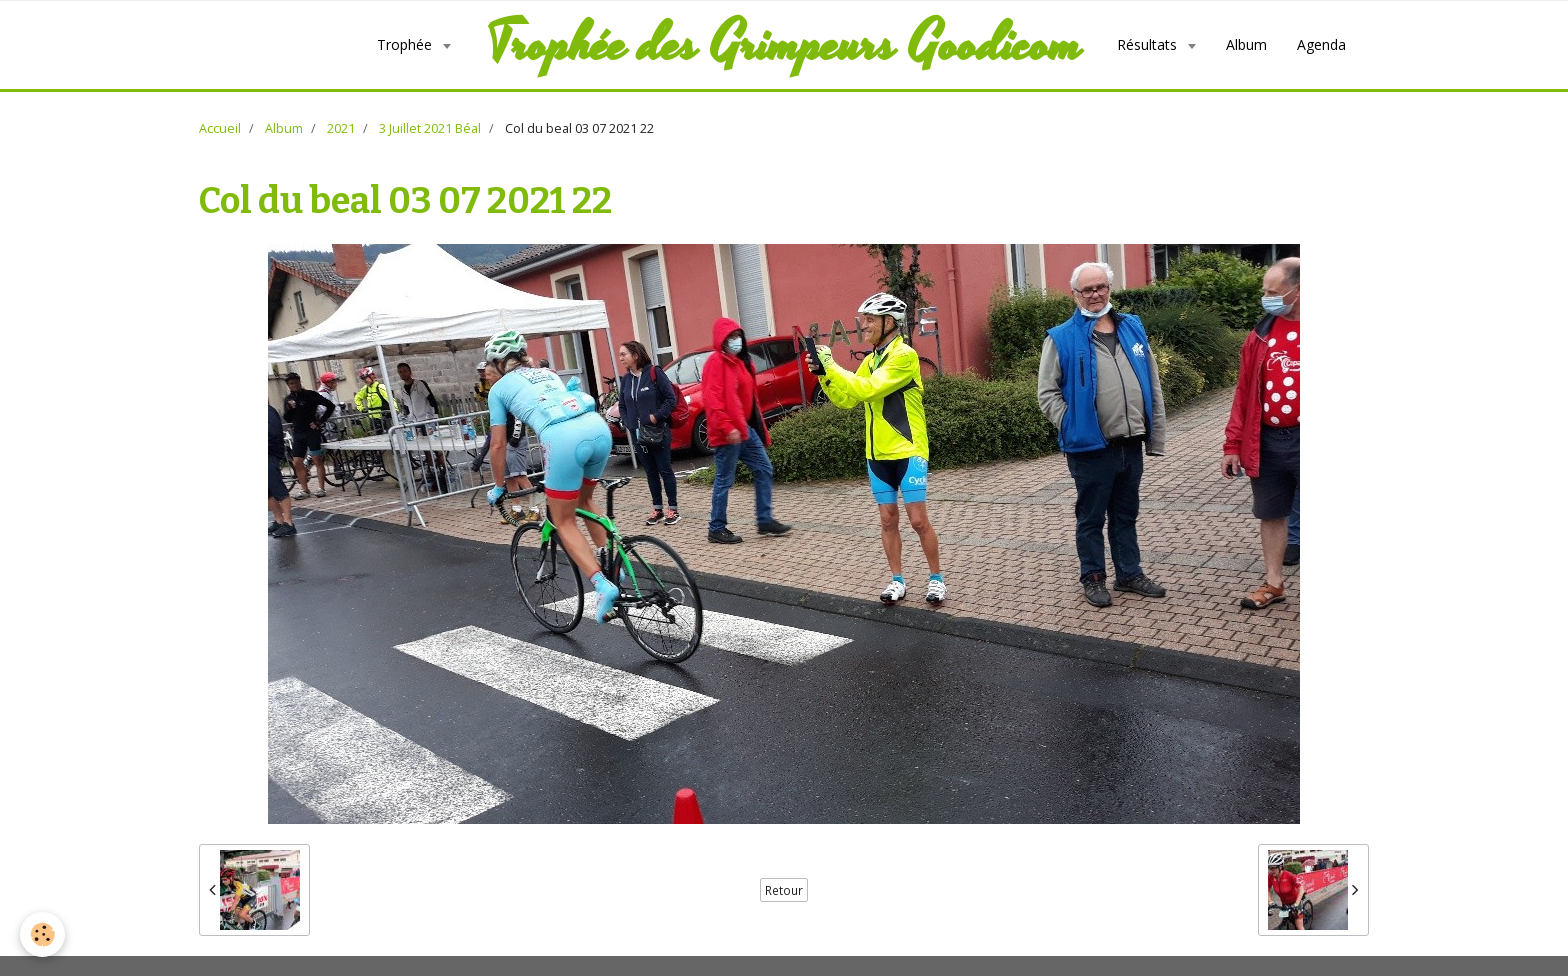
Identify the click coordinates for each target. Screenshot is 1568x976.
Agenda (1321, 44)
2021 (341, 128)
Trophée (406, 44)
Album (1246, 44)
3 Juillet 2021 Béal (430, 128)
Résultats (1149, 44)
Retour (784, 890)
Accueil (220, 128)
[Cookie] (42, 934)
